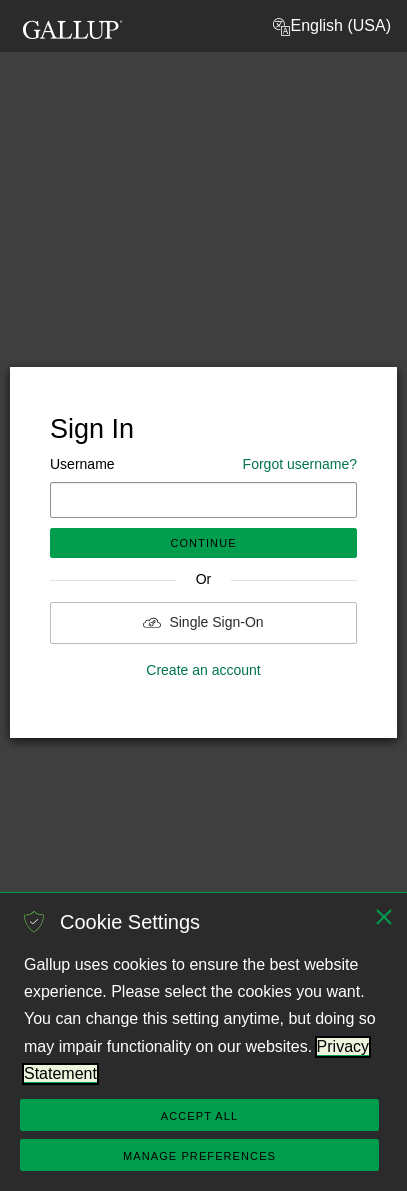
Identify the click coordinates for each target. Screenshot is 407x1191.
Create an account (203, 670)
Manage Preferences (199, 1156)
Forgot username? (300, 464)
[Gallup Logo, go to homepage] (73, 23)
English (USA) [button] (331, 27)
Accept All (199, 1116)
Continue (203, 543)
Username (203, 465)
